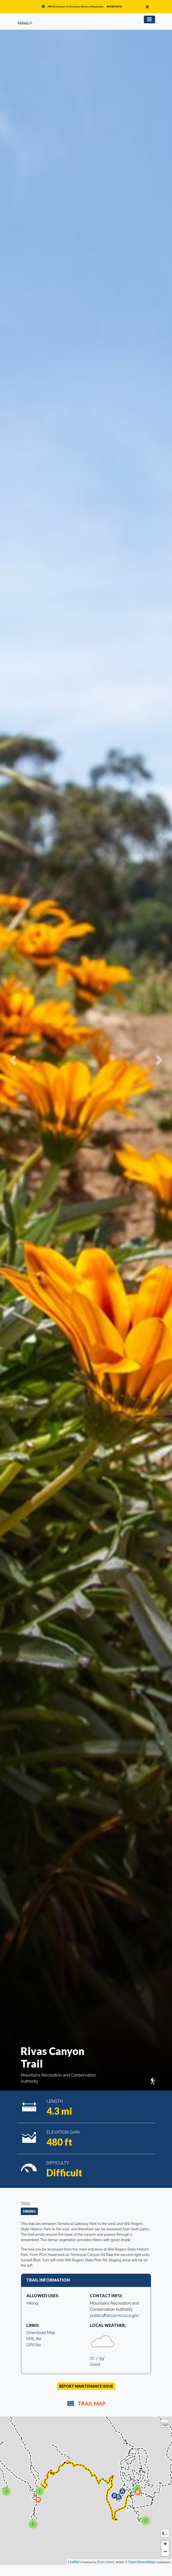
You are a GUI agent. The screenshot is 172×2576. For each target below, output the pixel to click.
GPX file (33, 2345)
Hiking (29, 2211)
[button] (13, 1060)
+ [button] (165, 2544)
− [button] (165, 2552)
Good (95, 2364)
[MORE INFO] (114, 6)
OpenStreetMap (141, 2562)
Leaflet (73, 2562)
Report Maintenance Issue (86, 2386)
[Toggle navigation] (149, 19)
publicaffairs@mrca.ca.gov (114, 2315)
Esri (100, 2562)
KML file (33, 2338)
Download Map (40, 2332)
